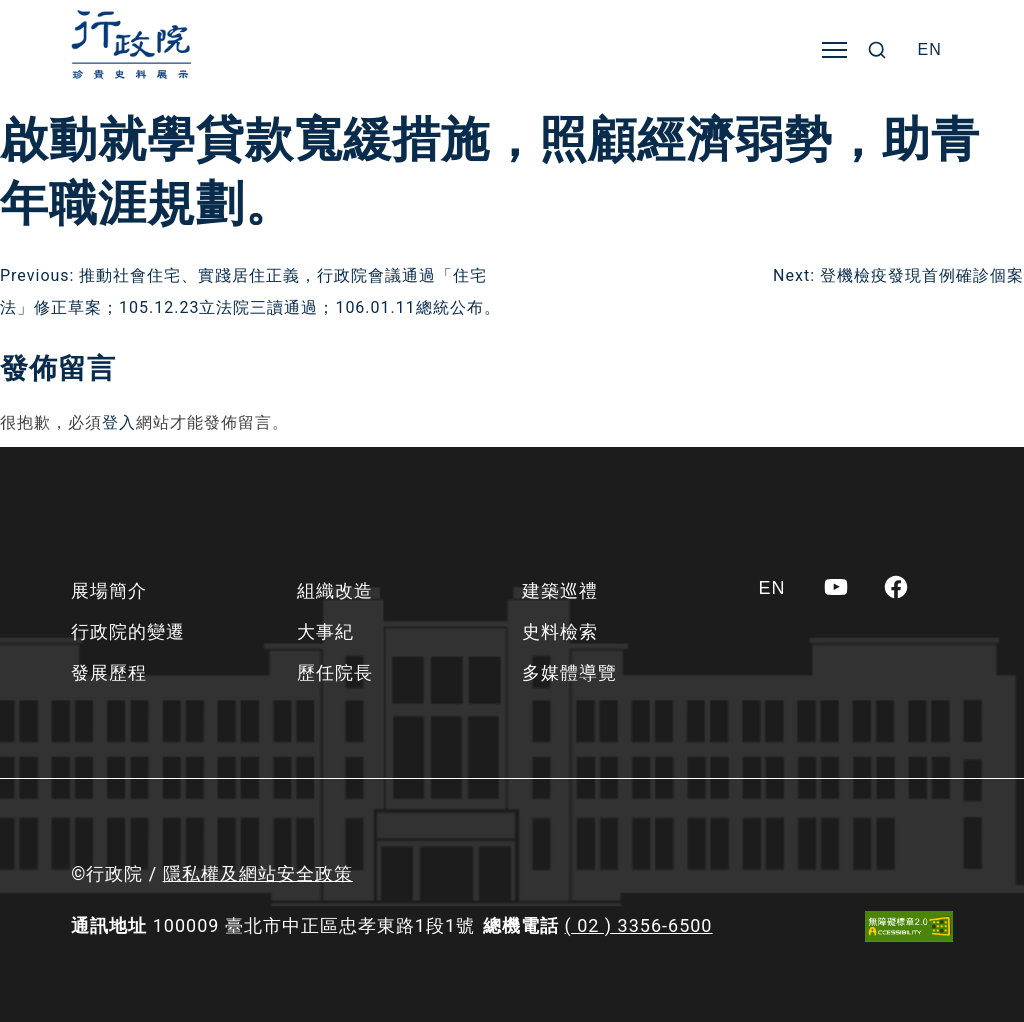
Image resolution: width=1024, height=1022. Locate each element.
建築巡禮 (560, 590)
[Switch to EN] (930, 50)
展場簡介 (109, 590)
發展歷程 (109, 672)
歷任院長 (335, 672)
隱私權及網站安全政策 (258, 873)
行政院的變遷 (128, 631)
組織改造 (335, 590)
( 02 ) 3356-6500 (639, 925)
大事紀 (325, 631)
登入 (119, 422)
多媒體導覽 (569, 672)
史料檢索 (560, 631)
